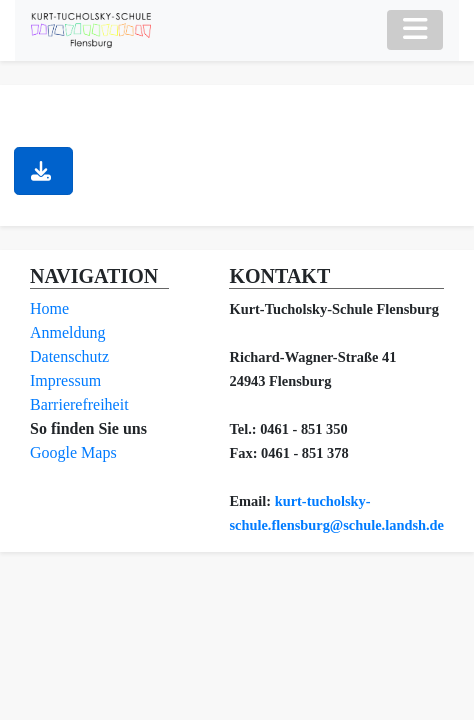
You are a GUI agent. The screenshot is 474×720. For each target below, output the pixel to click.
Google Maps (73, 452)
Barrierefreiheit (79, 404)
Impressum (65, 380)
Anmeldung (68, 332)
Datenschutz (69, 356)
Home (49, 308)
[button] (43, 171)
